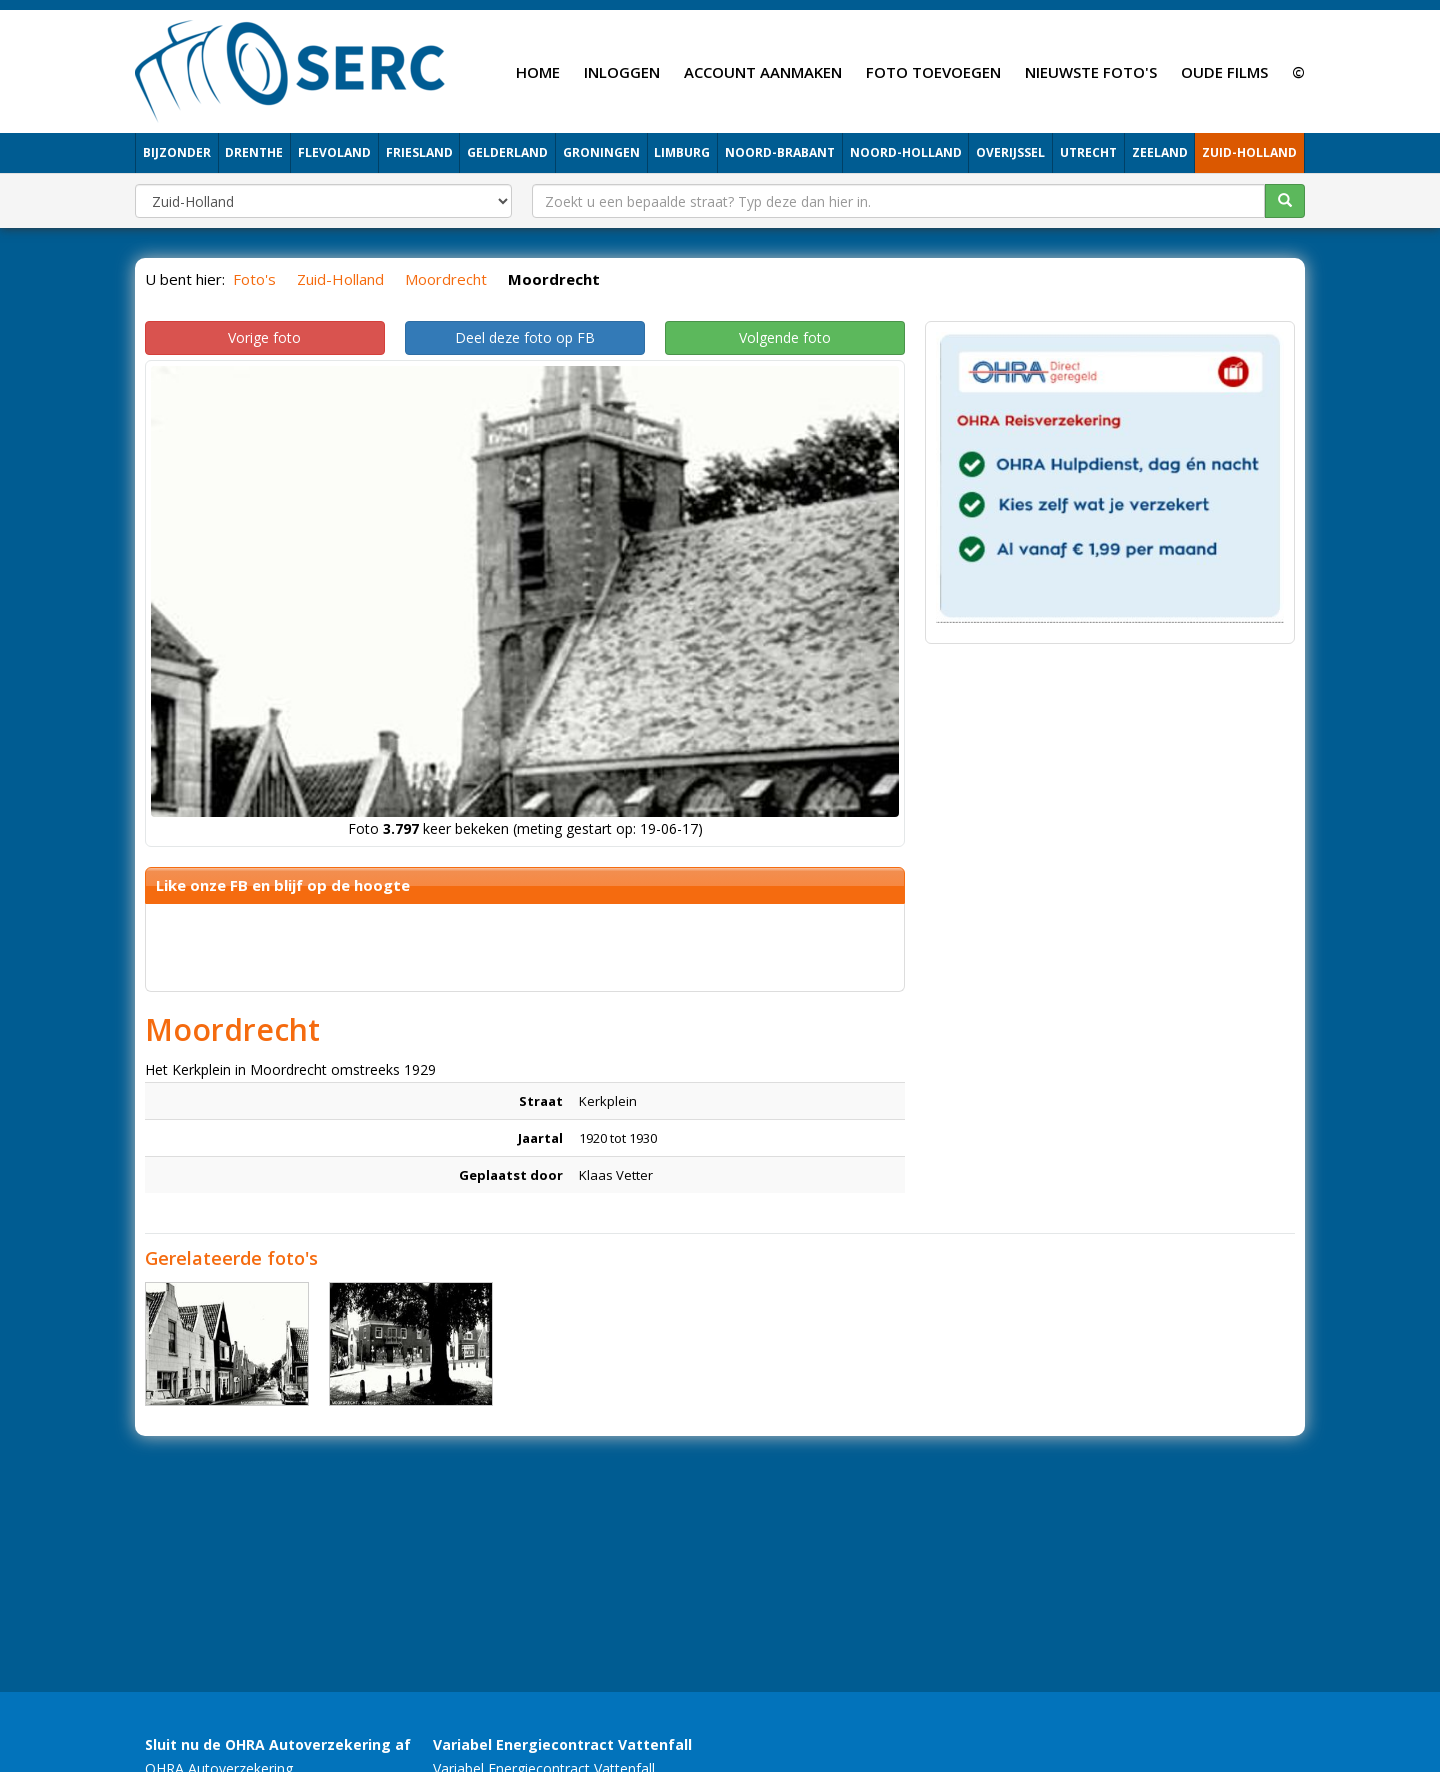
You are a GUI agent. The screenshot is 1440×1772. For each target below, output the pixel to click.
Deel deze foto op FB (525, 337)
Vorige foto (264, 337)
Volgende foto (785, 337)
